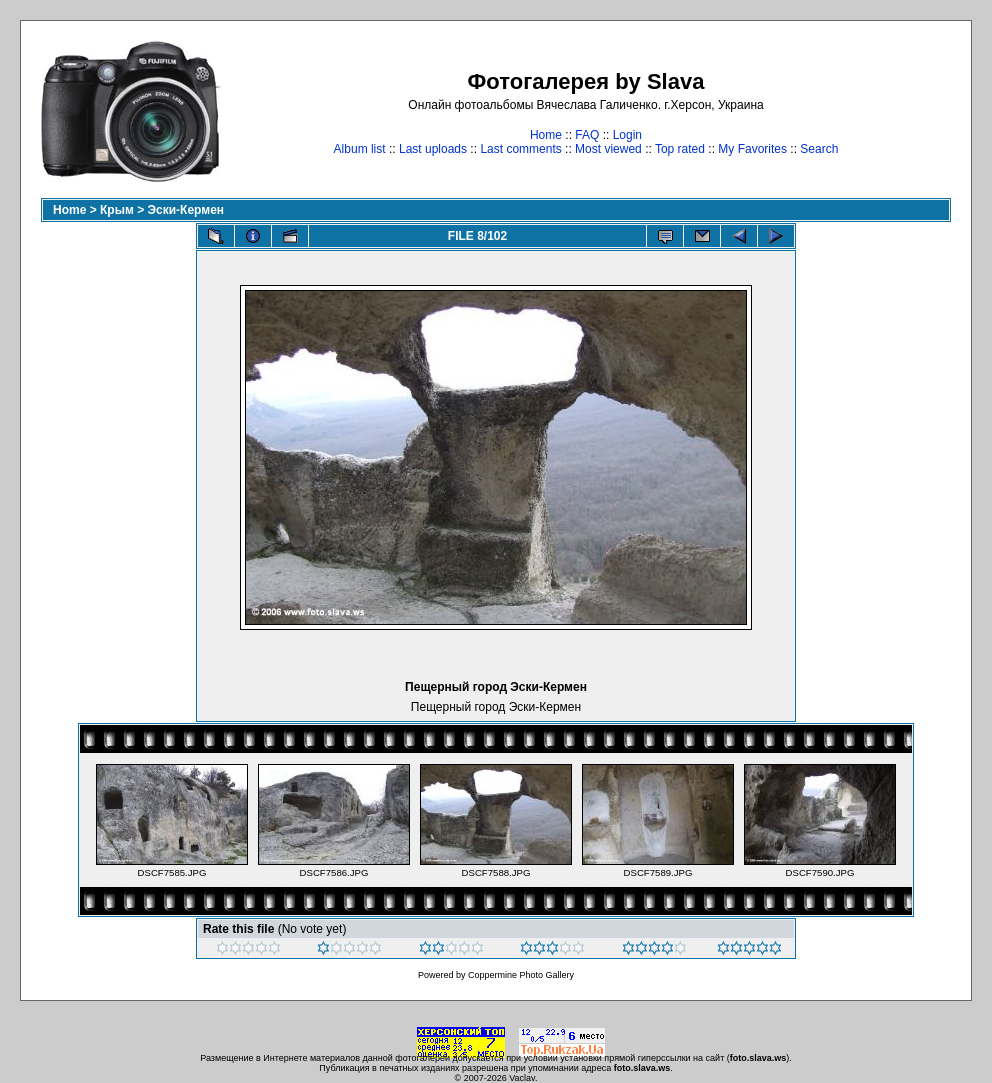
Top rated (680, 149)
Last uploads (433, 149)
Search (819, 149)
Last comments (520, 149)
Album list (360, 149)
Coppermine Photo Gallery (521, 975)
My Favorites (752, 149)
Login (627, 135)
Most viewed (608, 149)
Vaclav (522, 1078)
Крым (117, 210)
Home (546, 135)
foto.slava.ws (758, 1058)
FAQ (587, 135)
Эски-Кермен (186, 210)
